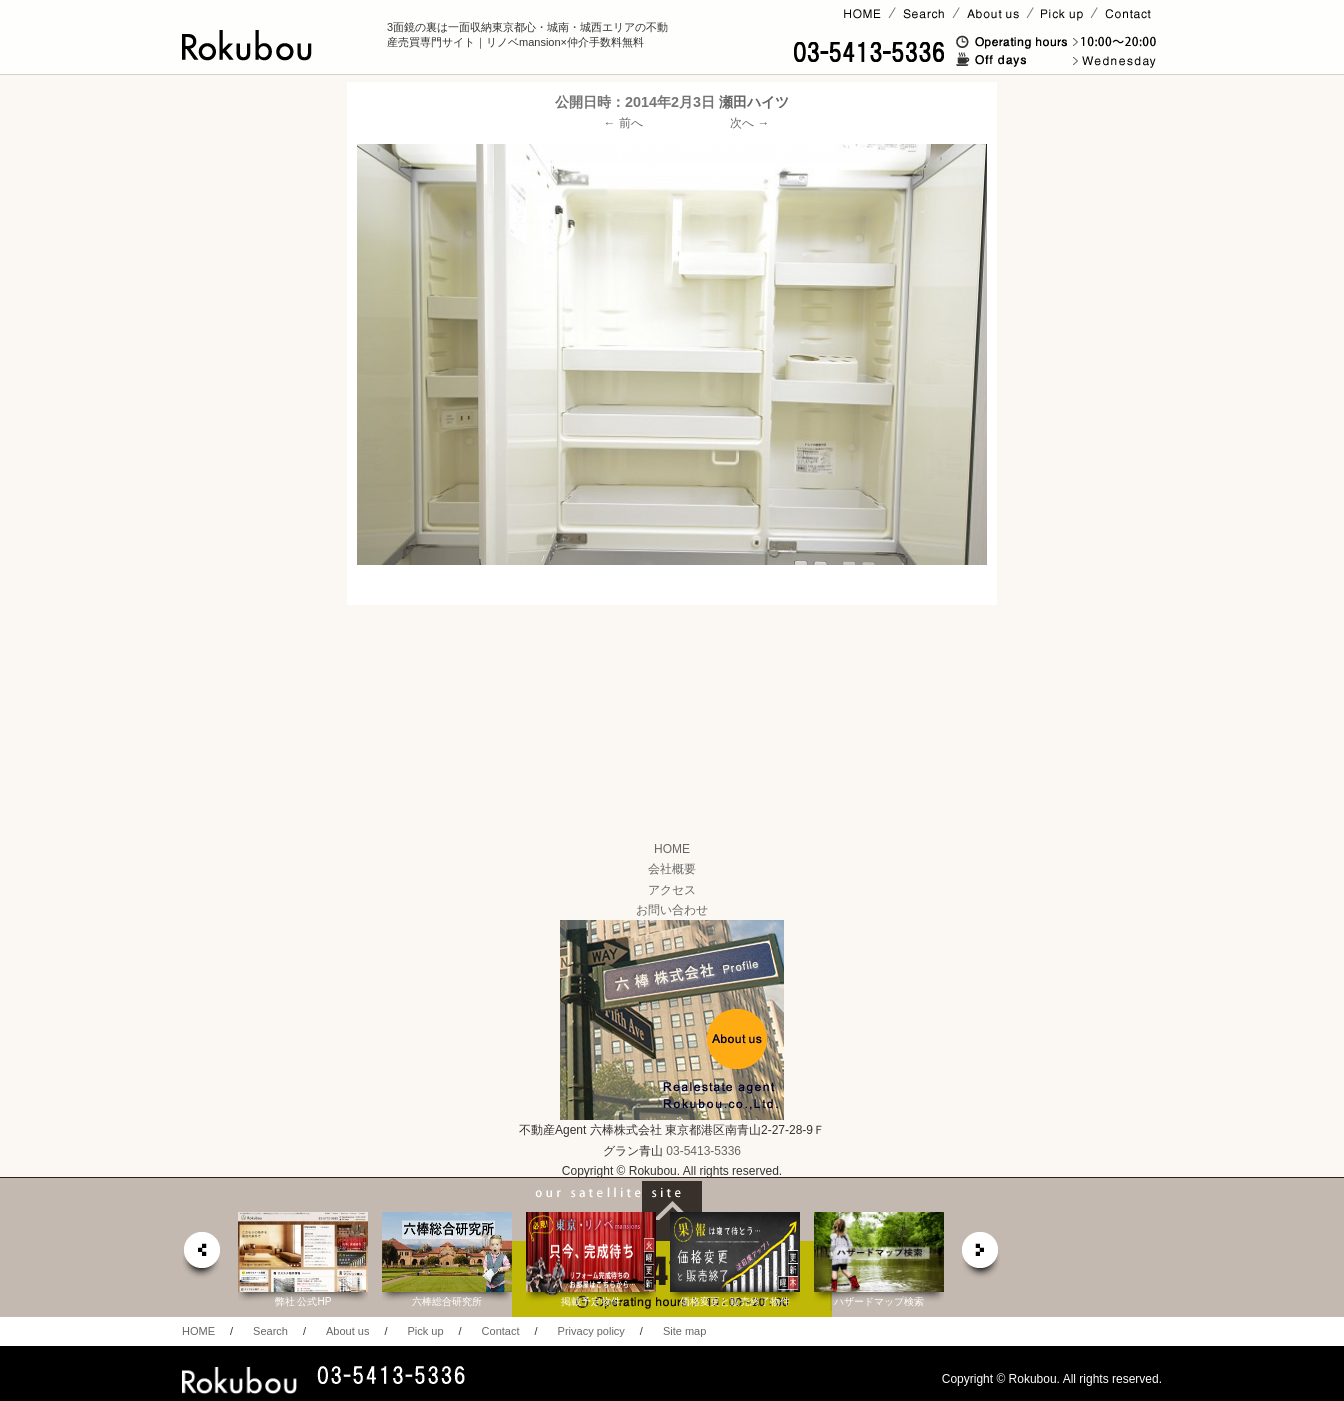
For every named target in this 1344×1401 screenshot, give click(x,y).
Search (270, 1331)
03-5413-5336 (703, 1151)
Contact (501, 1331)
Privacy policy (591, 1331)
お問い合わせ (672, 910)
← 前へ (623, 123)
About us (347, 1331)
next (981, 1255)
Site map (684, 1331)
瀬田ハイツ (754, 102)
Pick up (425, 1331)
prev (201, 1255)
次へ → (749, 123)
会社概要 (672, 869)
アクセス (672, 890)
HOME (672, 849)
